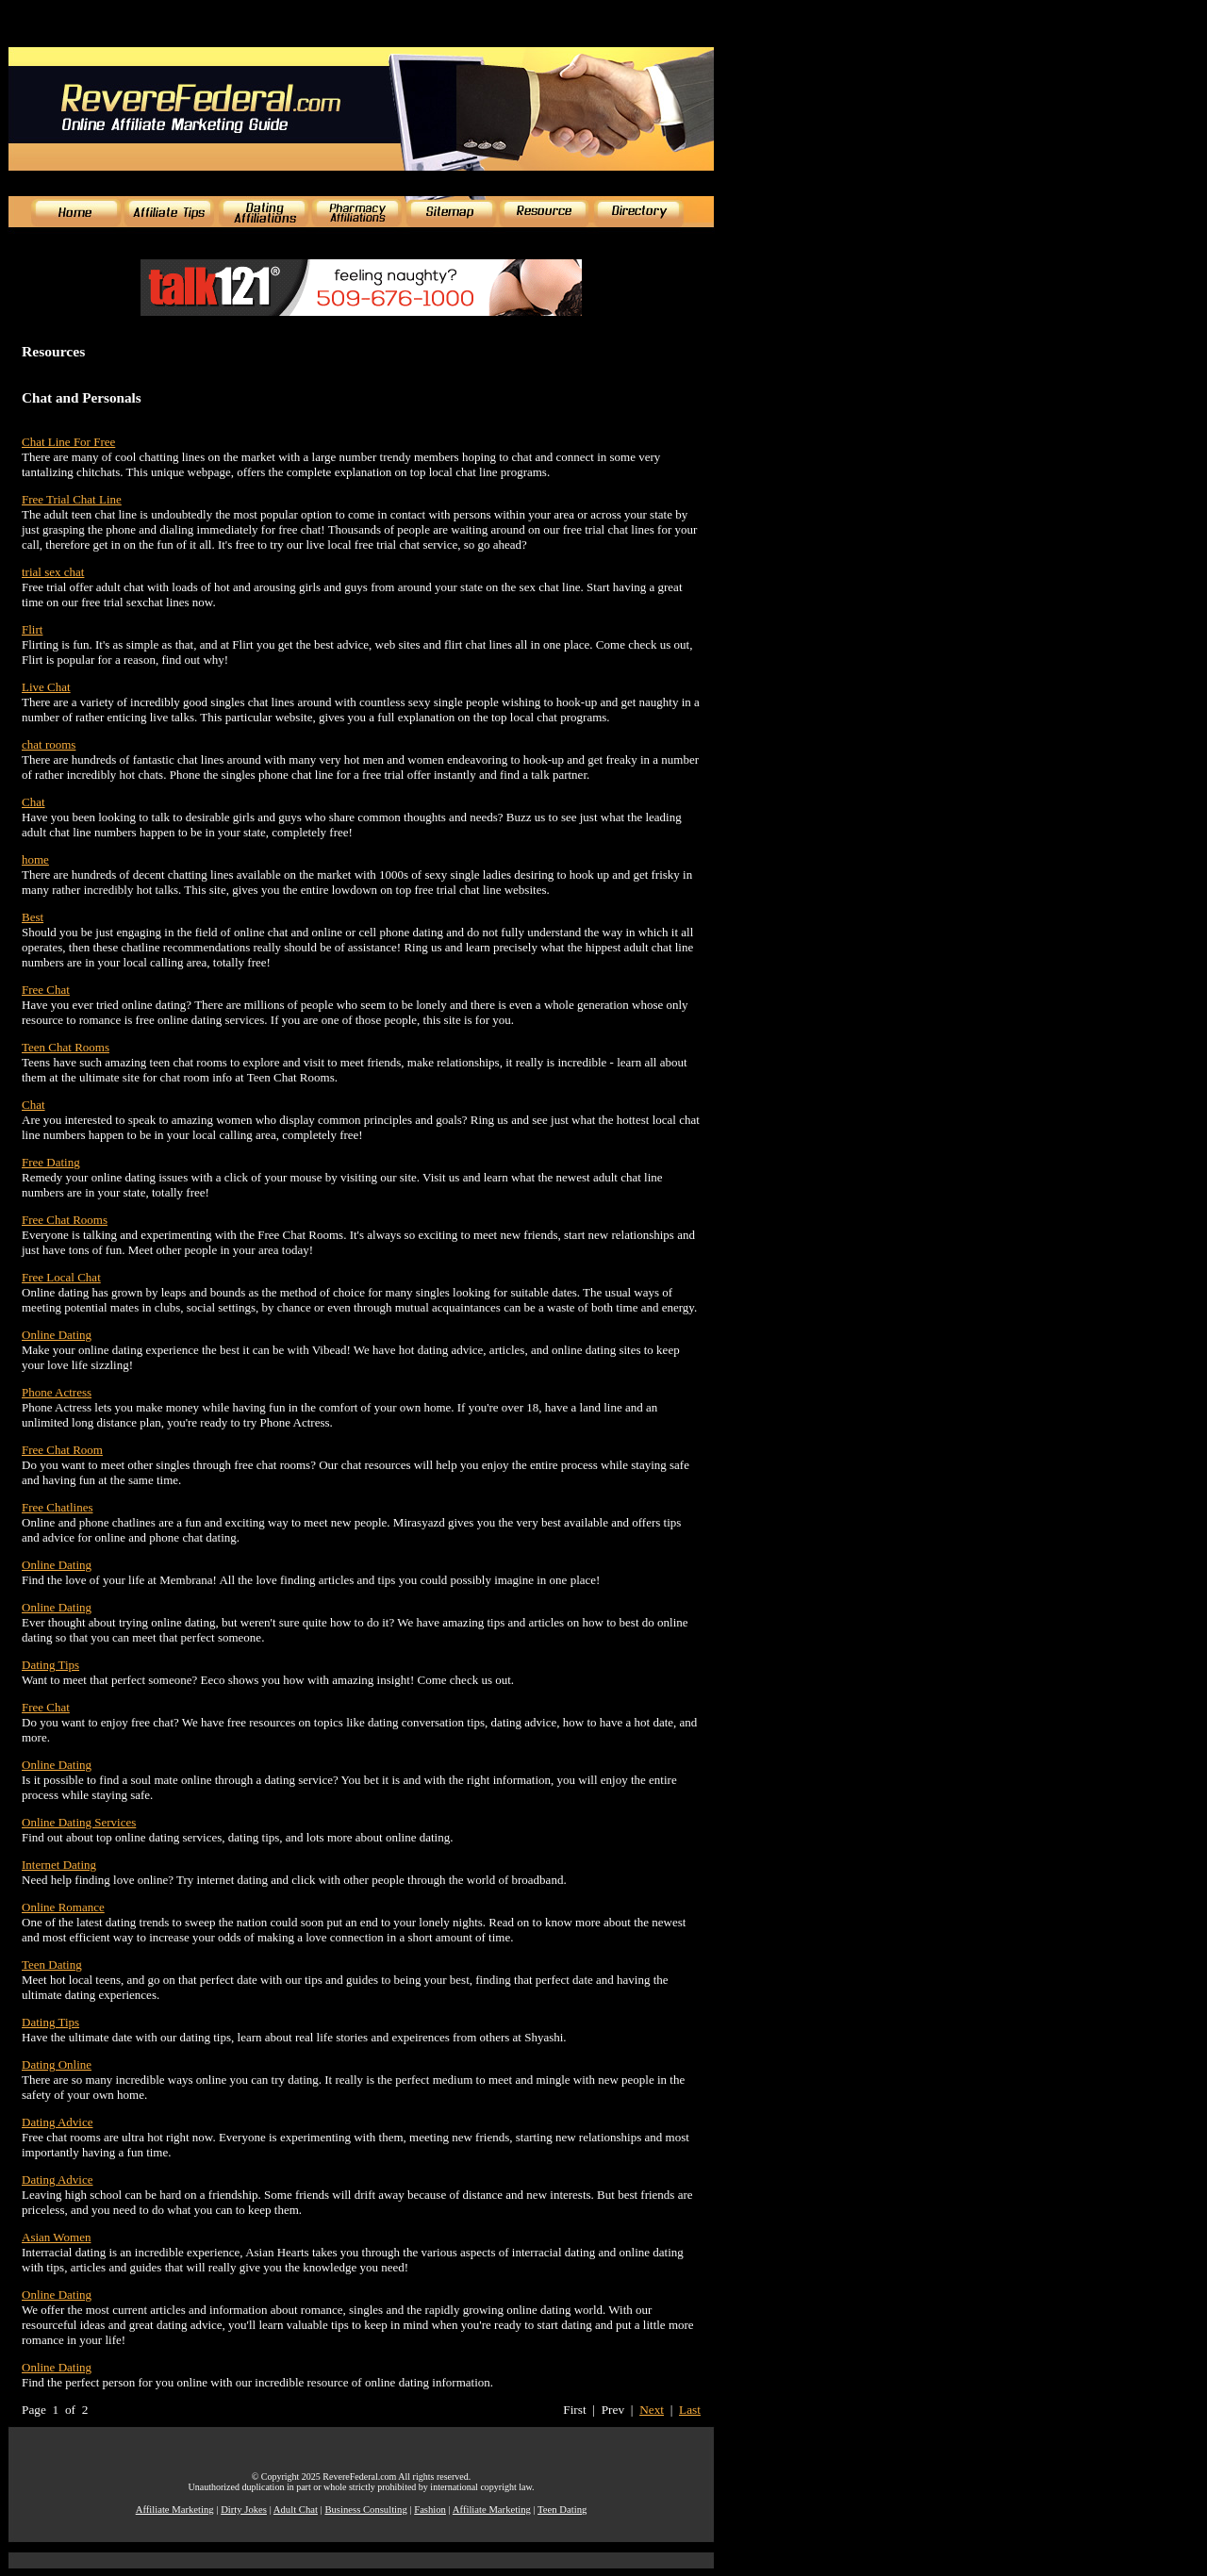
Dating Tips (50, 1665)
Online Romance (63, 1907)
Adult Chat (295, 2509)
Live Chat (46, 687)
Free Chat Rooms (64, 1220)
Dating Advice (57, 2122)
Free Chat (46, 990)
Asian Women (56, 2237)
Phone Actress (56, 1392)
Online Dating (56, 1335)
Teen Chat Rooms (65, 1047)
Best (32, 917)
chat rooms (48, 744)
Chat (33, 802)
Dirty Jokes (244, 2509)
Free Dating (51, 1162)
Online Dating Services (79, 1822)
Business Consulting (365, 2509)
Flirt (32, 629)
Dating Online (56, 2064)
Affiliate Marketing (175, 2509)
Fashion (430, 2509)
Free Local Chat (61, 1277)
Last (690, 2410)
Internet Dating (59, 1865)
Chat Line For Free (68, 442)
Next (651, 2410)
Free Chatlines (57, 1507)
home (35, 859)
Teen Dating (52, 1964)
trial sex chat (53, 572)
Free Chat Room (62, 1450)
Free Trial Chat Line (72, 499)
